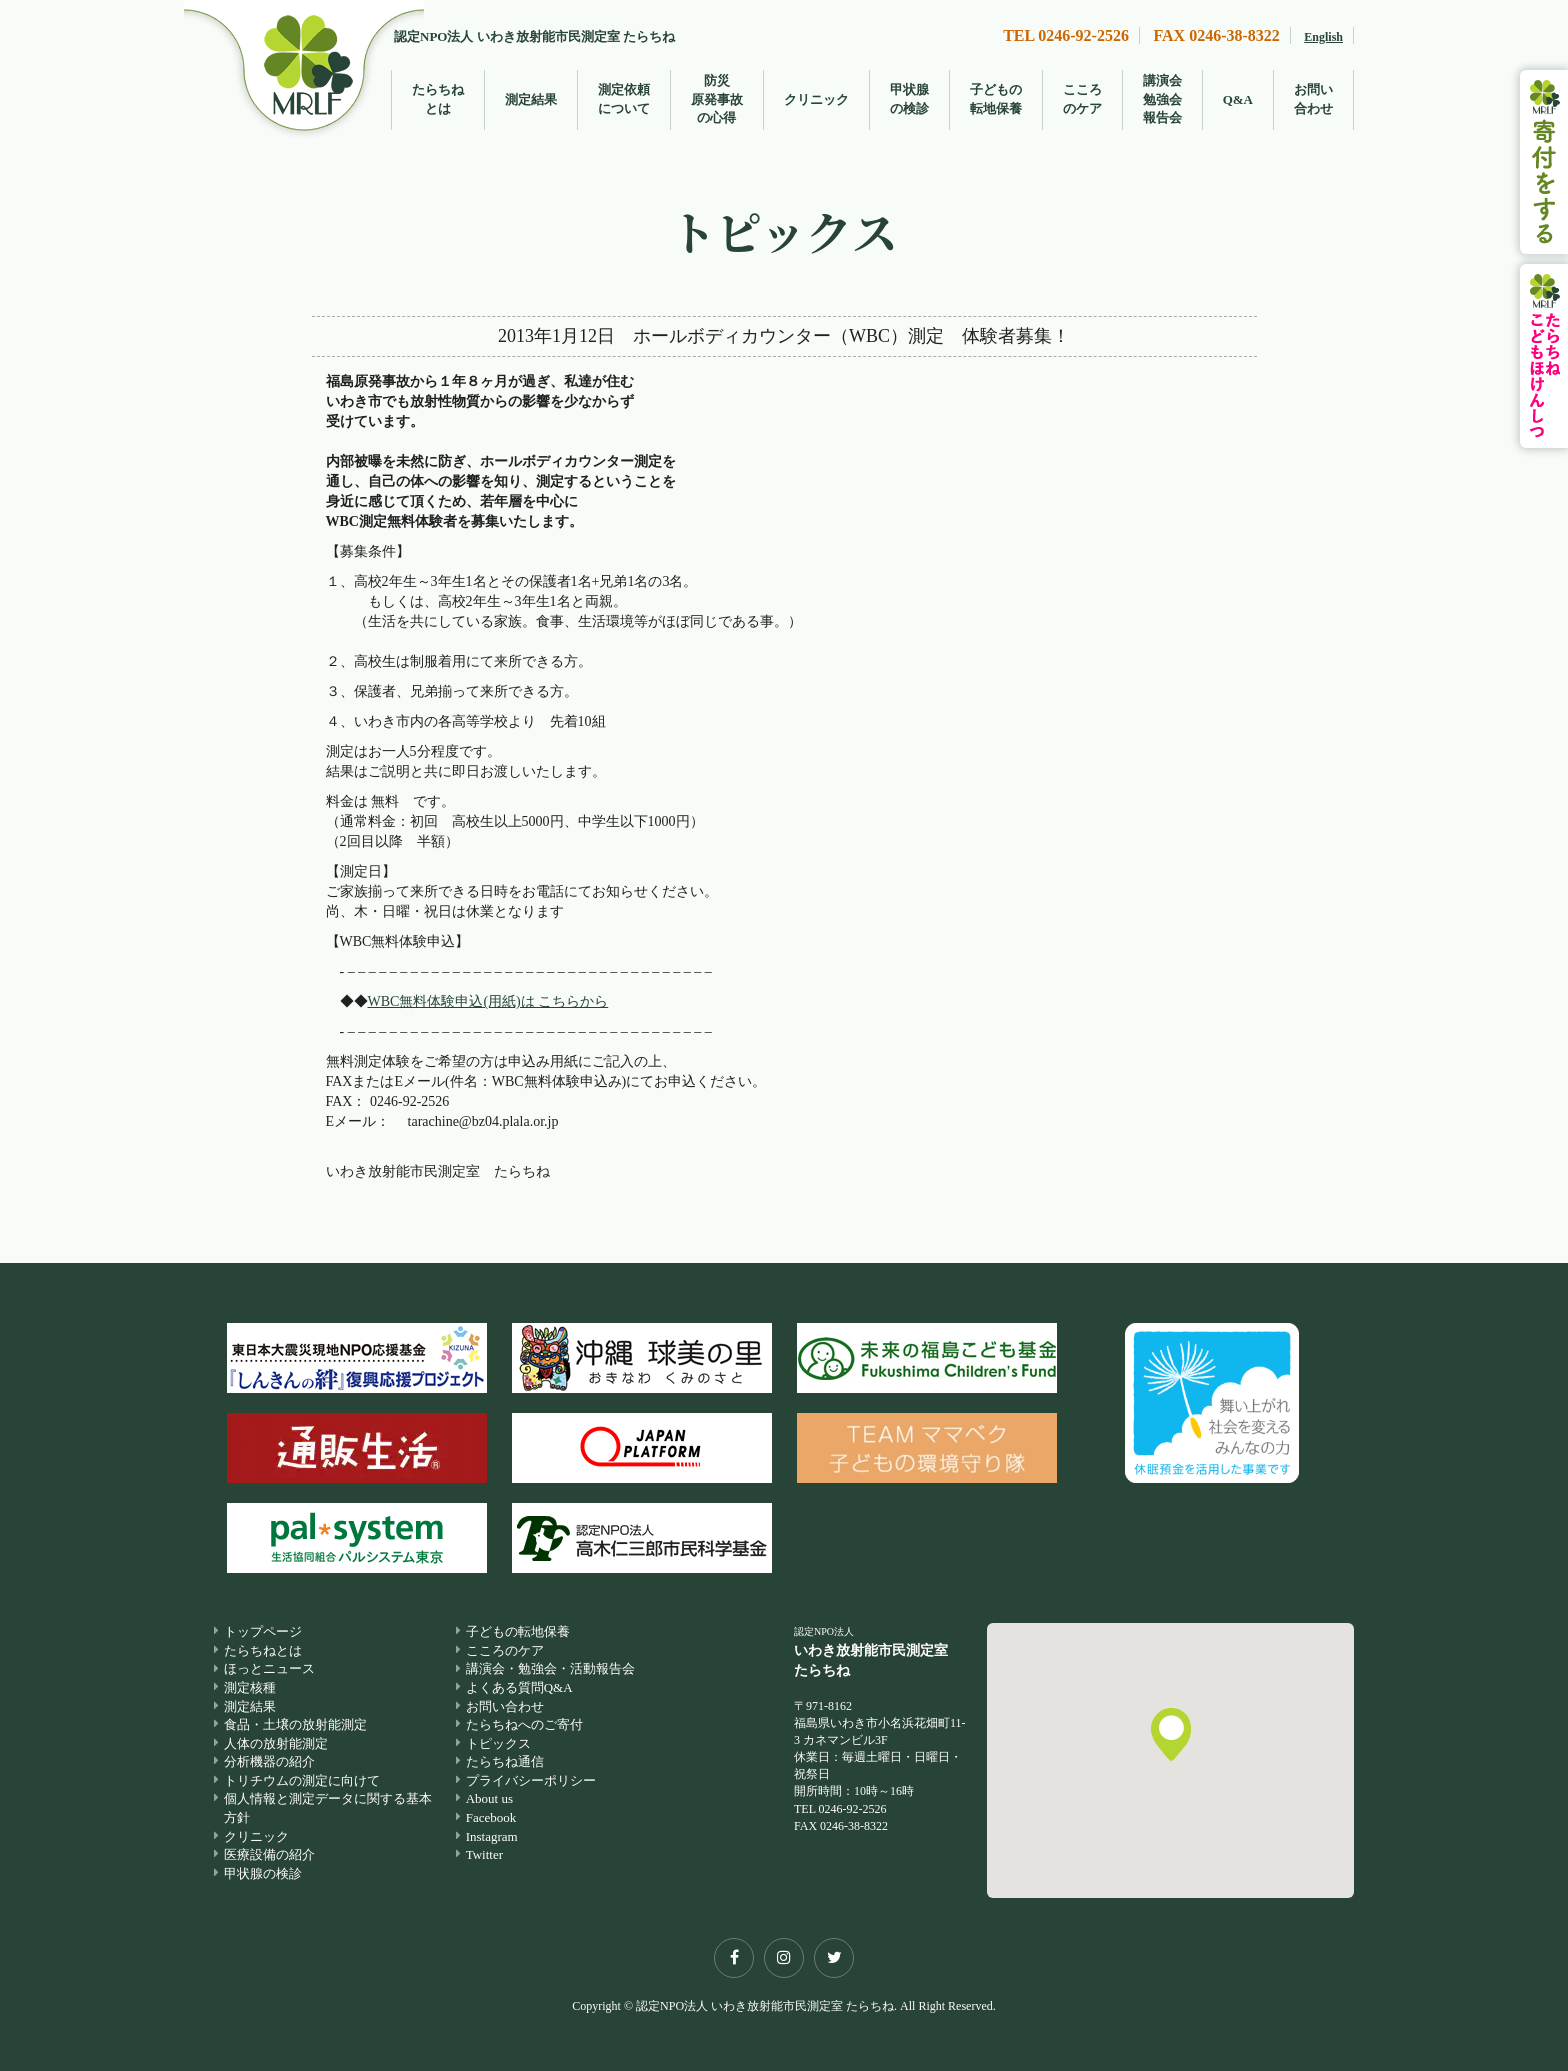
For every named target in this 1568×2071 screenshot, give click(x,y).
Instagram (492, 1836)
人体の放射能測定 (276, 1743)
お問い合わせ (1313, 99)
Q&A (1238, 99)
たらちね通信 (505, 1761)
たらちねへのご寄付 (524, 1724)
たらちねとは (438, 99)
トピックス (498, 1743)
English (1323, 37)
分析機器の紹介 (269, 1761)
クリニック (816, 99)
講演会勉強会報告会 (1162, 99)
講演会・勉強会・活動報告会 (550, 1669)
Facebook (491, 1817)
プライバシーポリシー (531, 1780)
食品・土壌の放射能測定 (295, 1724)
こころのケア (1082, 99)
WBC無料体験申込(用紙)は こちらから (488, 1001)
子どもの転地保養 (996, 99)
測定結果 (531, 99)
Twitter (484, 1854)
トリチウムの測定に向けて (302, 1780)
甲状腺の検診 (909, 99)
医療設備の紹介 (269, 1854)
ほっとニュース (269, 1669)
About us (489, 1798)
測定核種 (250, 1687)
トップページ (263, 1631)
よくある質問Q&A (519, 1687)
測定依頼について (624, 99)
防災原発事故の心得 (717, 99)
